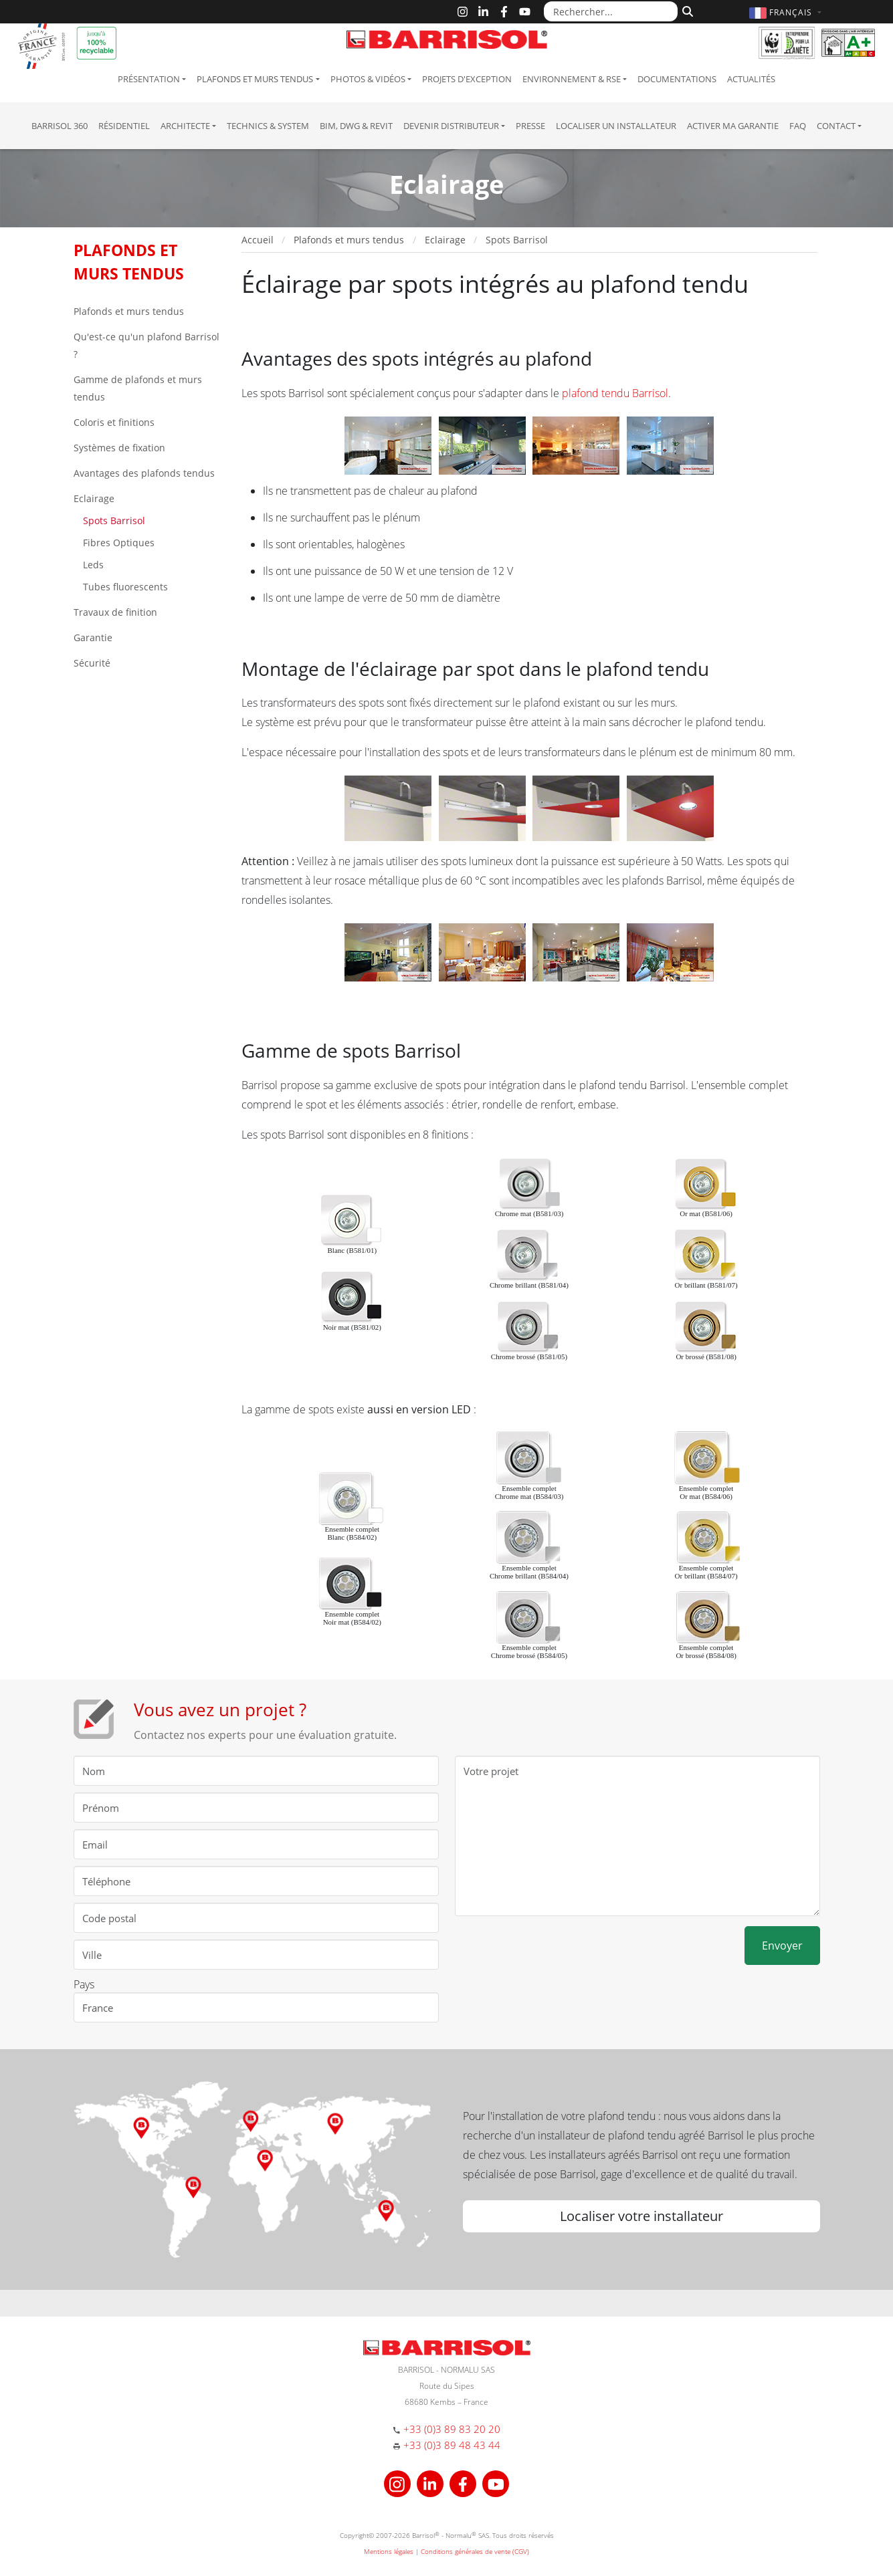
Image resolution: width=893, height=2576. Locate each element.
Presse (530, 126)
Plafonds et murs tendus (129, 311)
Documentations (676, 79)
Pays (84, 1984)
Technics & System (268, 126)
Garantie (93, 637)
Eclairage (94, 498)
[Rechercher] (686, 10)
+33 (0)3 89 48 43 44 (451, 2445)
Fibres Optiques (117, 542)
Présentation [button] (149, 79)
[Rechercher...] (611, 11)
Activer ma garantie (733, 126)
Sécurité (92, 663)
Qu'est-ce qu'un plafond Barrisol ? (146, 345)
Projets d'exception (467, 79)
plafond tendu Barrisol (615, 393)
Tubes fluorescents (124, 586)
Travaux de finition (115, 612)
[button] (786, 12)
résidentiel (124, 126)
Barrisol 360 (59, 126)
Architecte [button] (185, 126)
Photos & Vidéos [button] (367, 79)
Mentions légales (388, 2551)
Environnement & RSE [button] (571, 79)
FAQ (797, 126)
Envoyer (782, 1945)
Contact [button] (836, 126)
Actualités (751, 79)
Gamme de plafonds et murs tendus (138, 388)
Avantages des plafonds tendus (144, 473)
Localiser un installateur (616, 126)
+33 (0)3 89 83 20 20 (451, 2429)
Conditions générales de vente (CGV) (475, 2551)
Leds (92, 564)
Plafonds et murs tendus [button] (255, 79)
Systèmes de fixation (119, 447)
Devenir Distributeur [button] (451, 126)
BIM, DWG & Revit (356, 126)
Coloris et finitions (114, 422)
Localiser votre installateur (641, 2216)
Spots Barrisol (112, 520)
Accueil (257, 239)
